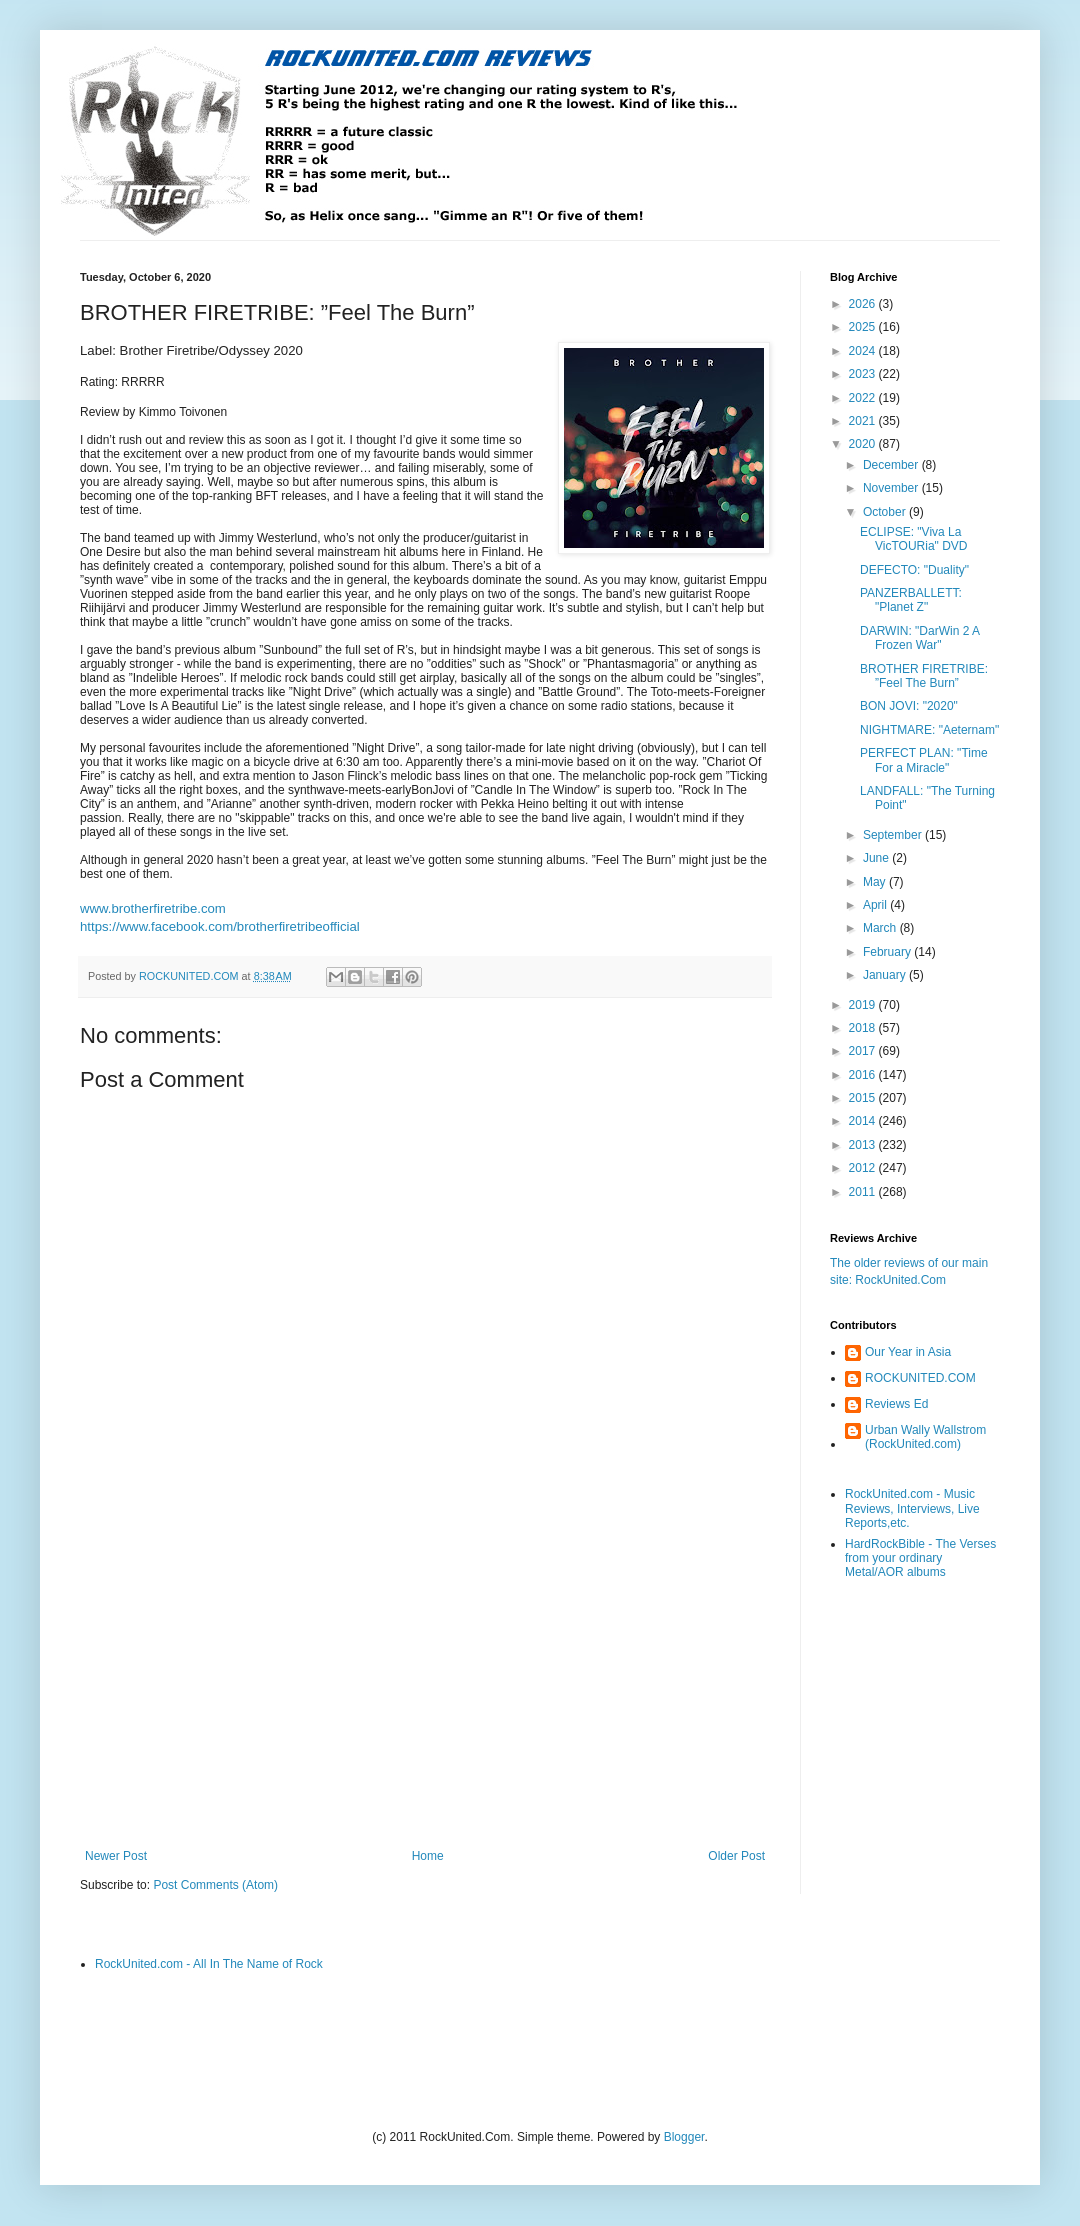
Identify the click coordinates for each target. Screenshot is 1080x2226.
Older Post (736, 1856)
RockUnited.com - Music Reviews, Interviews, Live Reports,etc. (912, 1508)
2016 (864, 1075)
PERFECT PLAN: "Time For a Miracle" (924, 760)
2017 (864, 1051)
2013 (864, 1145)
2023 (864, 374)
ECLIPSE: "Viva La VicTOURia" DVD (914, 539)
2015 (864, 1098)
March (881, 928)
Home (428, 1856)
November (892, 488)
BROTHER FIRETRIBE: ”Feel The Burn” (924, 676)
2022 (864, 398)
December (892, 465)
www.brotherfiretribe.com (153, 908)
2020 (864, 444)
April (876, 905)
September (894, 835)
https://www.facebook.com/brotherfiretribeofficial (220, 926)
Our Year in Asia (908, 1352)
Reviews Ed (896, 1404)
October (886, 512)
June (877, 858)
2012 (864, 1168)
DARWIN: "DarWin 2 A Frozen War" (919, 638)
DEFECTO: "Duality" (914, 570)
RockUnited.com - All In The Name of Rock (209, 1964)
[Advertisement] (425, 1684)
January (886, 975)
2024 (864, 351)
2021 (864, 421)
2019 (864, 1005)
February (888, 952)
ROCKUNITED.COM (920, 1378)
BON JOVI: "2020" (909, 706)
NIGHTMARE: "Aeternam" (929, 730)
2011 (864, 1192)
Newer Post (116, 1856)
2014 (864, 1121)
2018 (864, 1028)
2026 (864, 304)
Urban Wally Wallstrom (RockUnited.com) (925, 1437)
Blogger (684, 2137)
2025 (864, 327)
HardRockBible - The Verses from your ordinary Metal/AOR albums (920, 1558)
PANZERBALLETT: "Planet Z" (911, 600)
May (876, 882)
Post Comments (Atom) (215, 1885)
